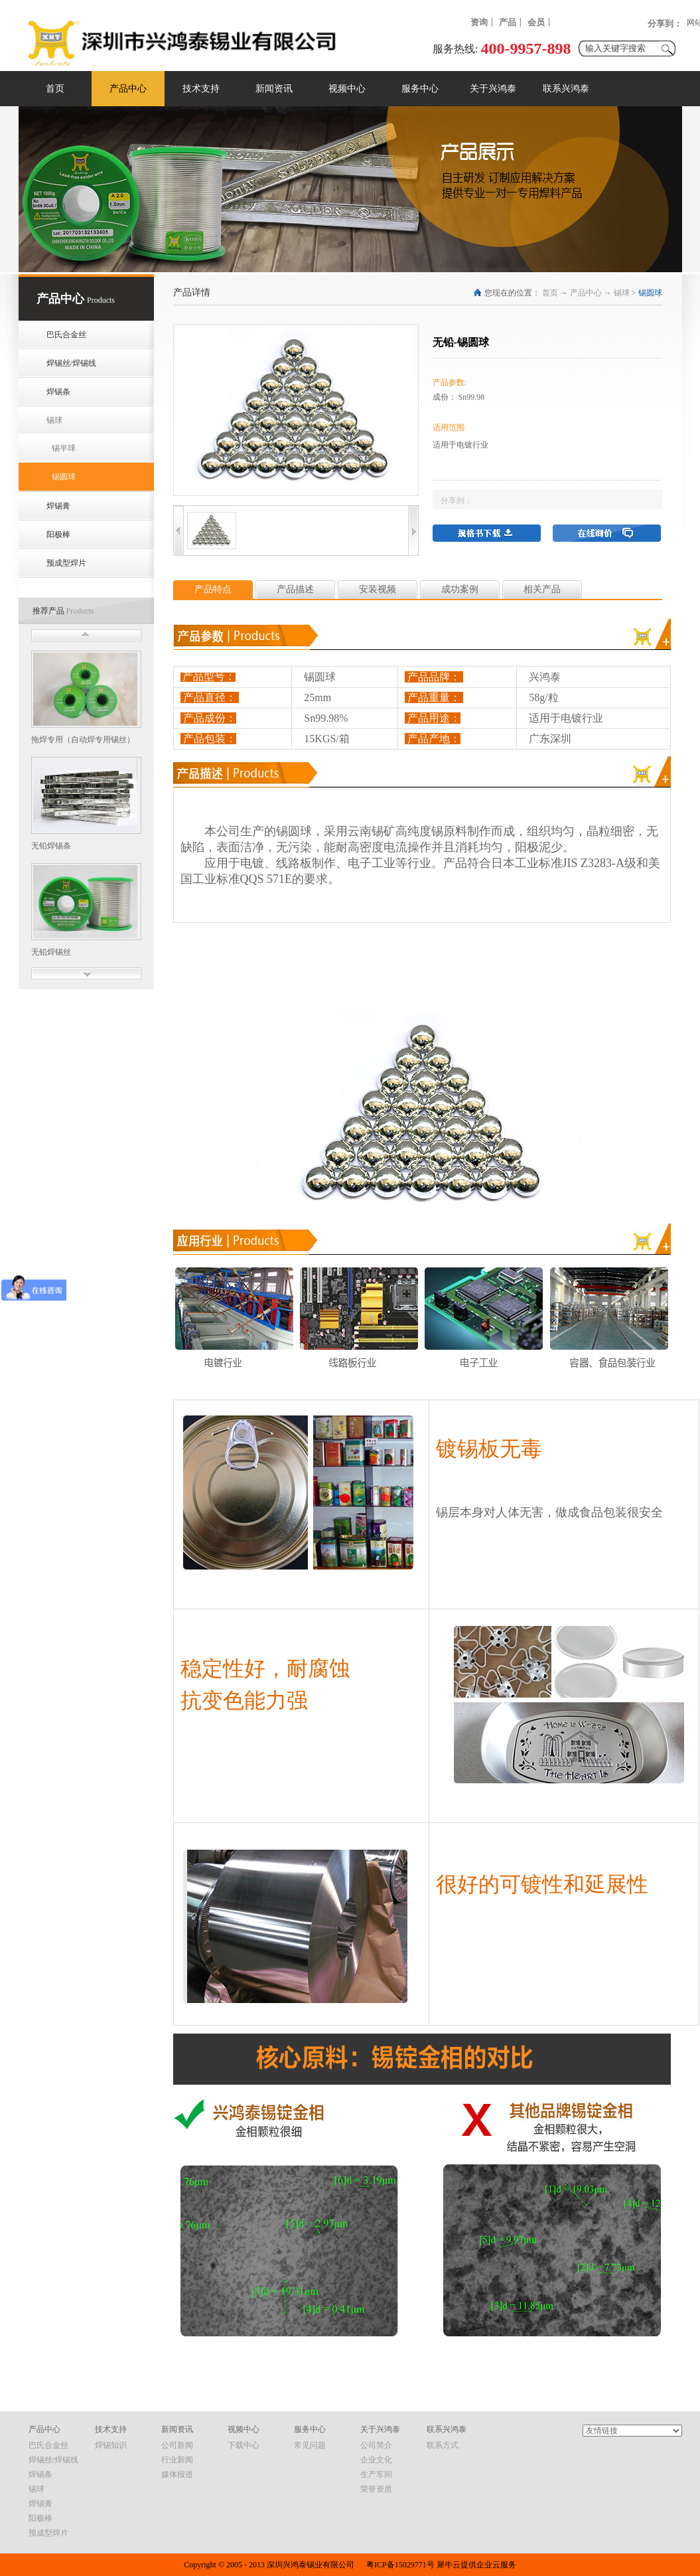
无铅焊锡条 (51, 845)
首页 (55, 89)
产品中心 (586, 292)
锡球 (622, 292)
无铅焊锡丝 (51, 952)
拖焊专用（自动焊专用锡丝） (83, 739)
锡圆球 (650, 292)
